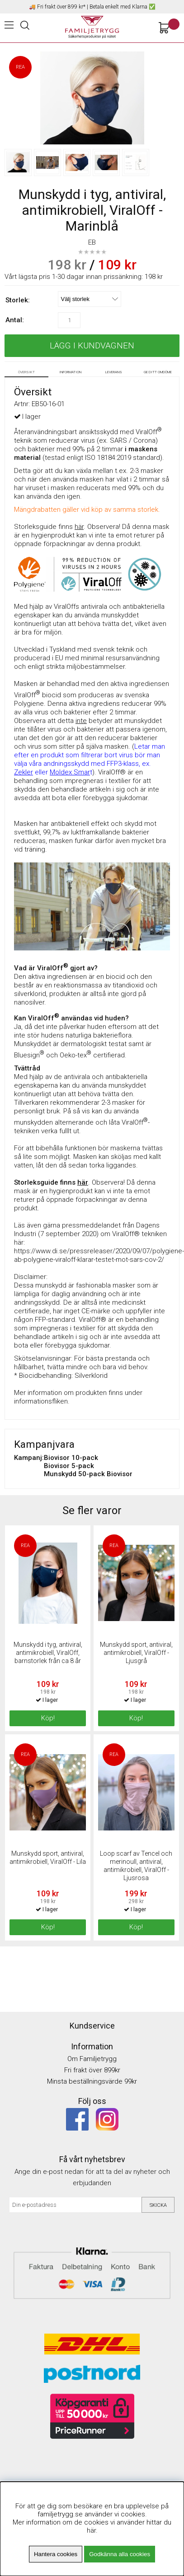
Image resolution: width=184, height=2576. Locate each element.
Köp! (136, 1718)
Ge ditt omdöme (158, 372)
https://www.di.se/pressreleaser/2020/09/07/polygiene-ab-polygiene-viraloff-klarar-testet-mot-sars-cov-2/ (99, 1255)
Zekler (23, 772)
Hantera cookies (55, 2554)
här (91, 2530)
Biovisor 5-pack (69, 1466)
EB (92, 242)
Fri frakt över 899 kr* (61, 7)
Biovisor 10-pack (71, 1458)
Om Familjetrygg (92, 2059)
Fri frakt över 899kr (92, 2070)
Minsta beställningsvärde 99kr (92, 2081)
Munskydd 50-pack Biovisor (88, 1474)
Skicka (158, 2205)
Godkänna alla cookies (119, 2554)
